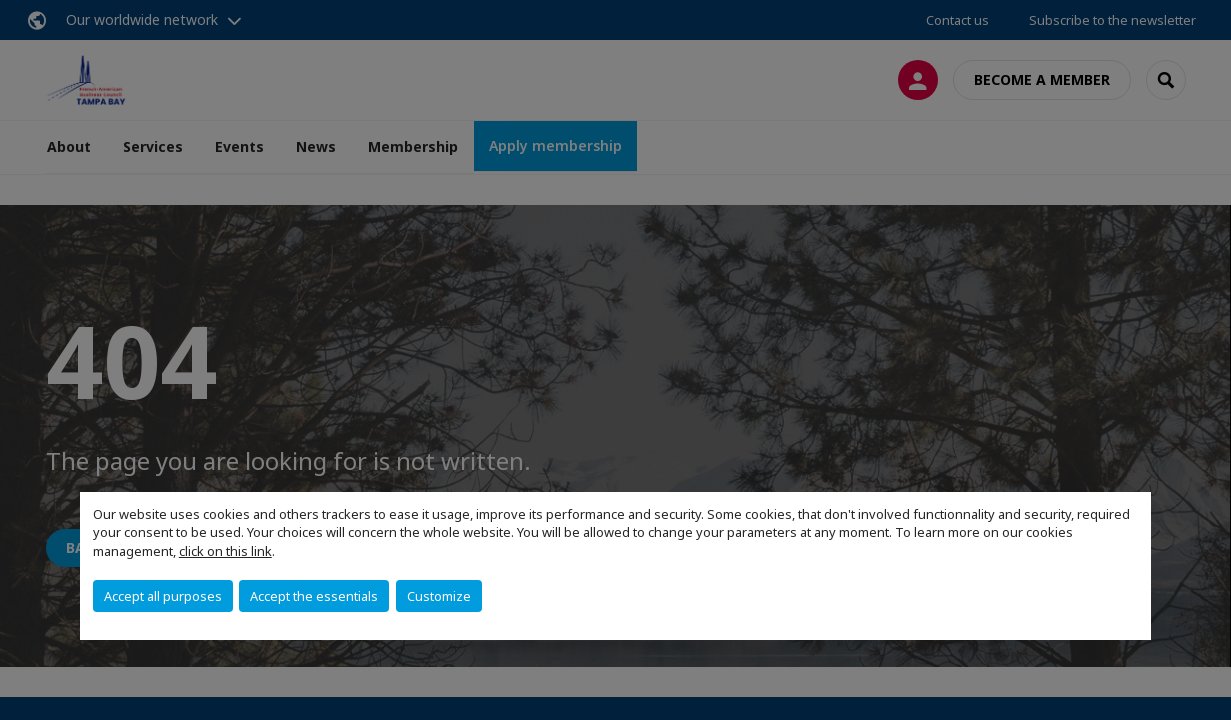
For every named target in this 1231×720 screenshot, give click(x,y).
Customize (439, 596)
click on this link (225, 551)
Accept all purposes (163, 596)
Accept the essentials (314, 596)
